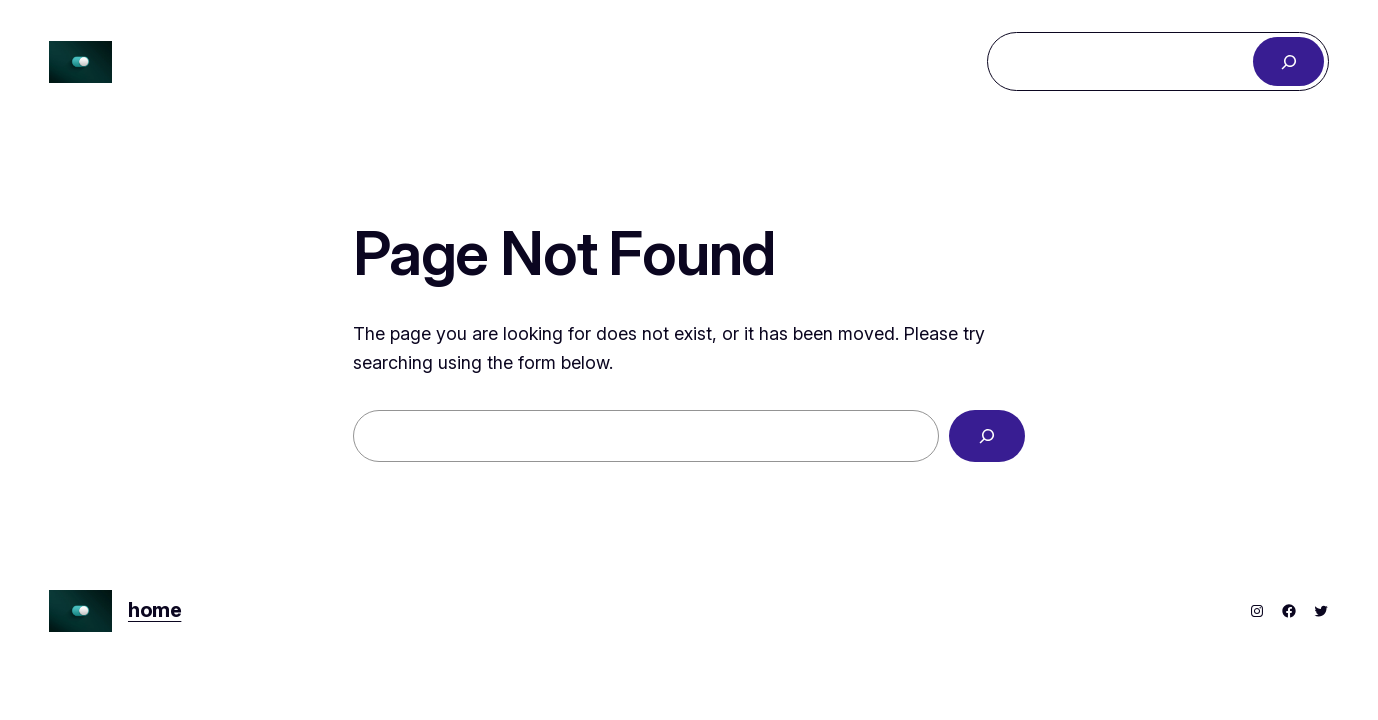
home (154, 610)
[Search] (1288, 61)
